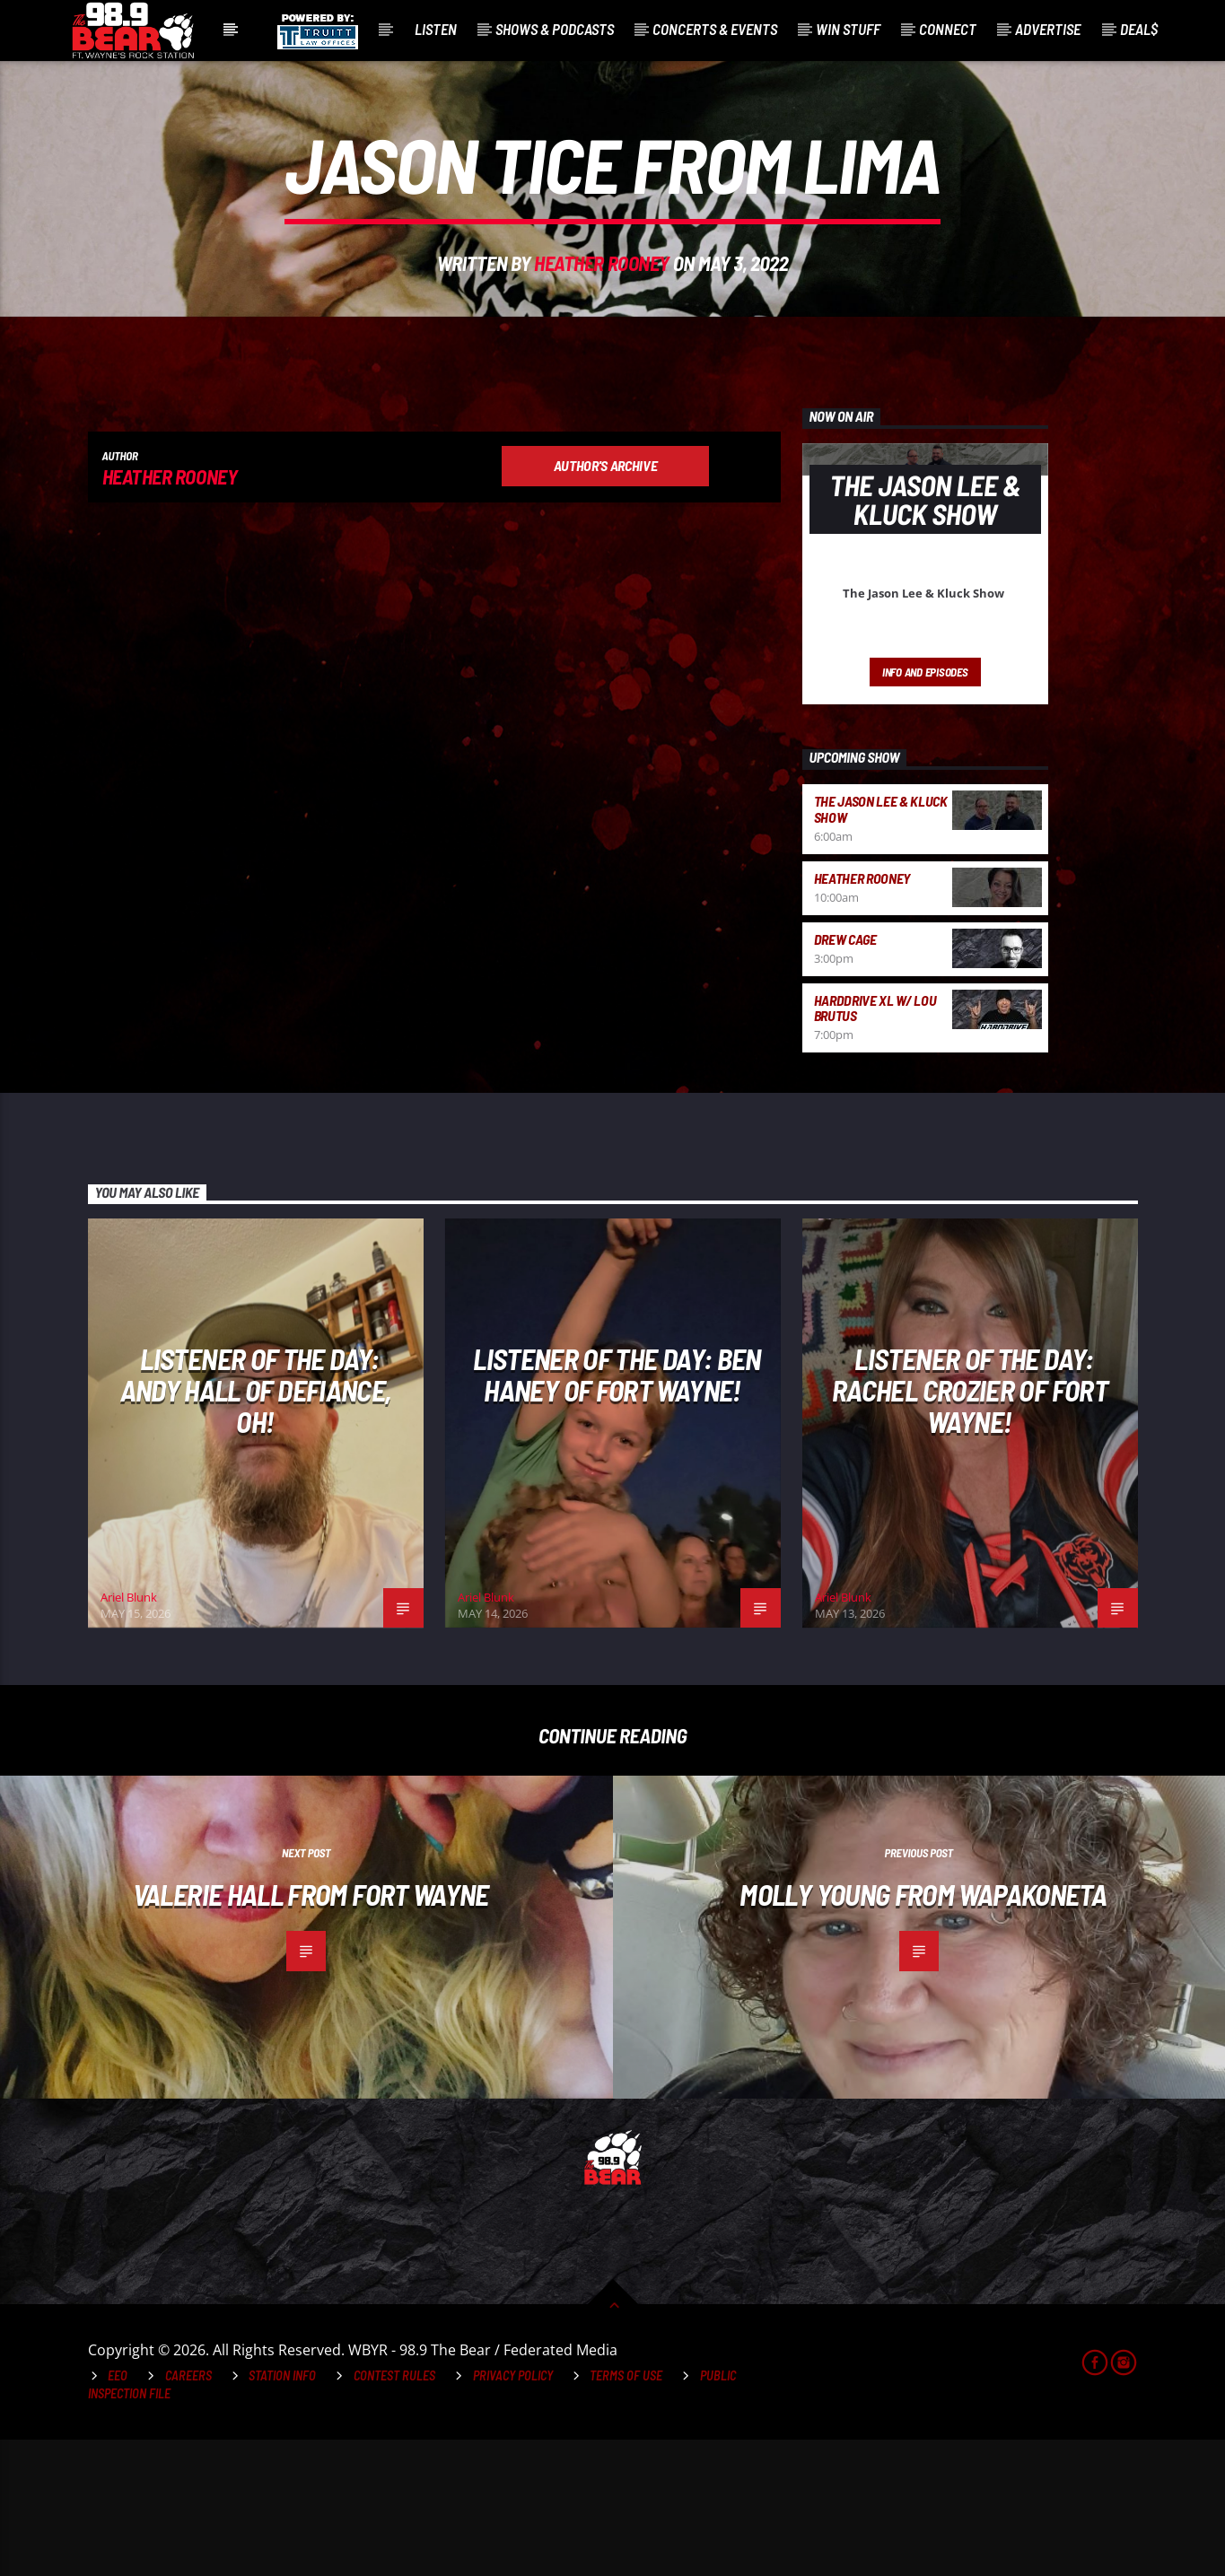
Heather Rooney (601, 331)
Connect (947, 29)
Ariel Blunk (129, 1733)
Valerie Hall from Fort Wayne (311, 2030)
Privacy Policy (513, 2511)
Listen (436, 29)
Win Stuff (848, 29)
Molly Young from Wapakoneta (923, 2030)
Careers (188, 2511)
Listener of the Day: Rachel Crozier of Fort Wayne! (969, 1526)
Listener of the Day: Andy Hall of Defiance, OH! (255, 1526)
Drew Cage (845, 1075)
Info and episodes (925, 808)
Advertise (1048, 29)
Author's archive (606, 601)
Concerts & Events (714, 29)
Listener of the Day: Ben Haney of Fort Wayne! (617, 1510)
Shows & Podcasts (554, 29)
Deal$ (1139, 29)
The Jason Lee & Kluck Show (881, 945)
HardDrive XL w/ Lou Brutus (875, 1144)
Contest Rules (394, 2511)
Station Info (282, 2511)
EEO (117, 2511)
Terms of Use (626, 2511)
